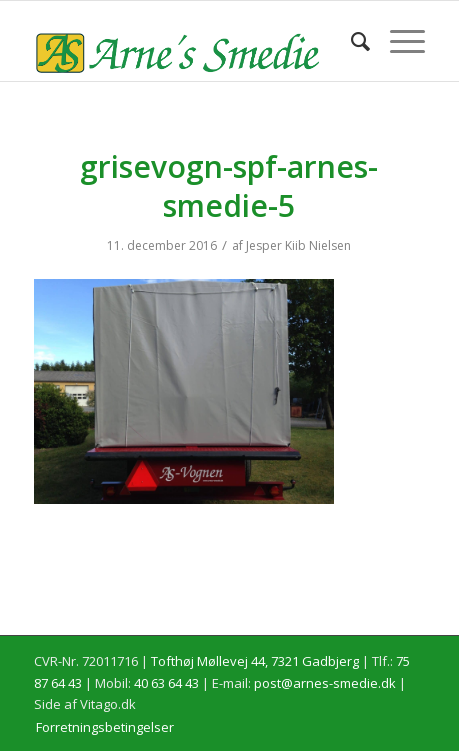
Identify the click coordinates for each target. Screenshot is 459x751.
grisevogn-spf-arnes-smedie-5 (229, 186)
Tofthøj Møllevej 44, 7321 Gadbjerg (255, 661)
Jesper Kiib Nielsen (298, 245)
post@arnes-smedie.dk (325, 683)
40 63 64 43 (166, 683)
